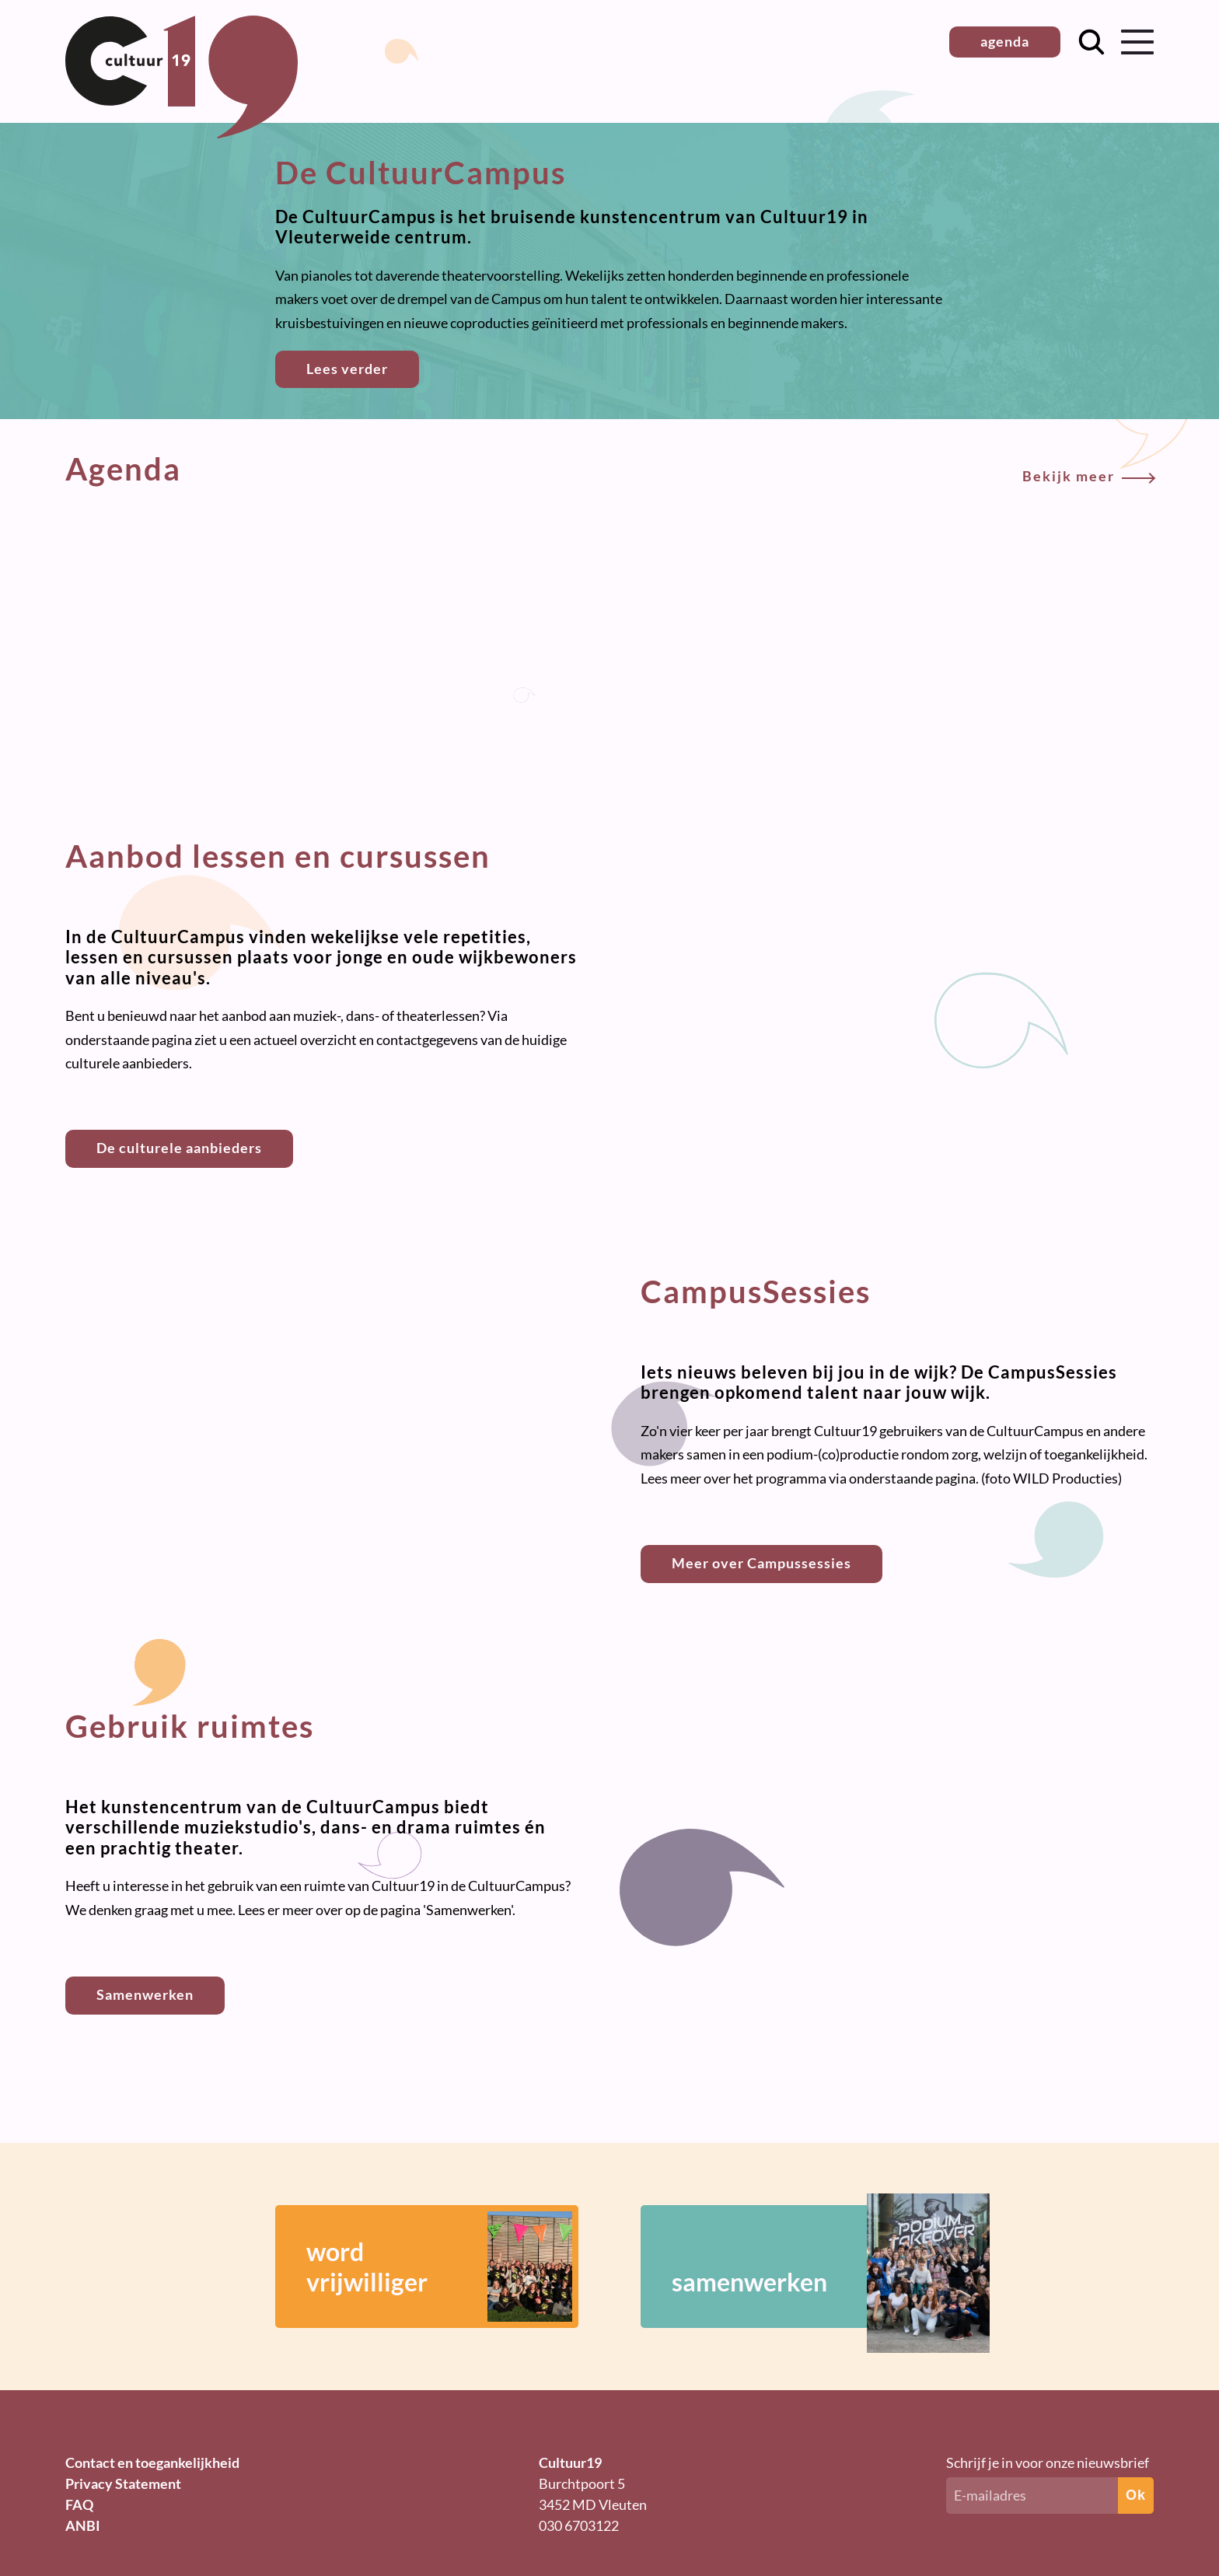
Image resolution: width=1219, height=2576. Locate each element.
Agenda (609, 469)
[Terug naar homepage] (181, 133)
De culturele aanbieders (179, 1147)
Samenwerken (145, 1994)
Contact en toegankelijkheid (152, 2462)
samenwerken (808, 2266)
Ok (1136, 2495)
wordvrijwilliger (439, 2266)
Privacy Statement (123, 2483)
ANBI (82, 2525)
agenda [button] (1004, 41)
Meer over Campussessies (761, 1562)
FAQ (79, 2504)
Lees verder (347, 368)
